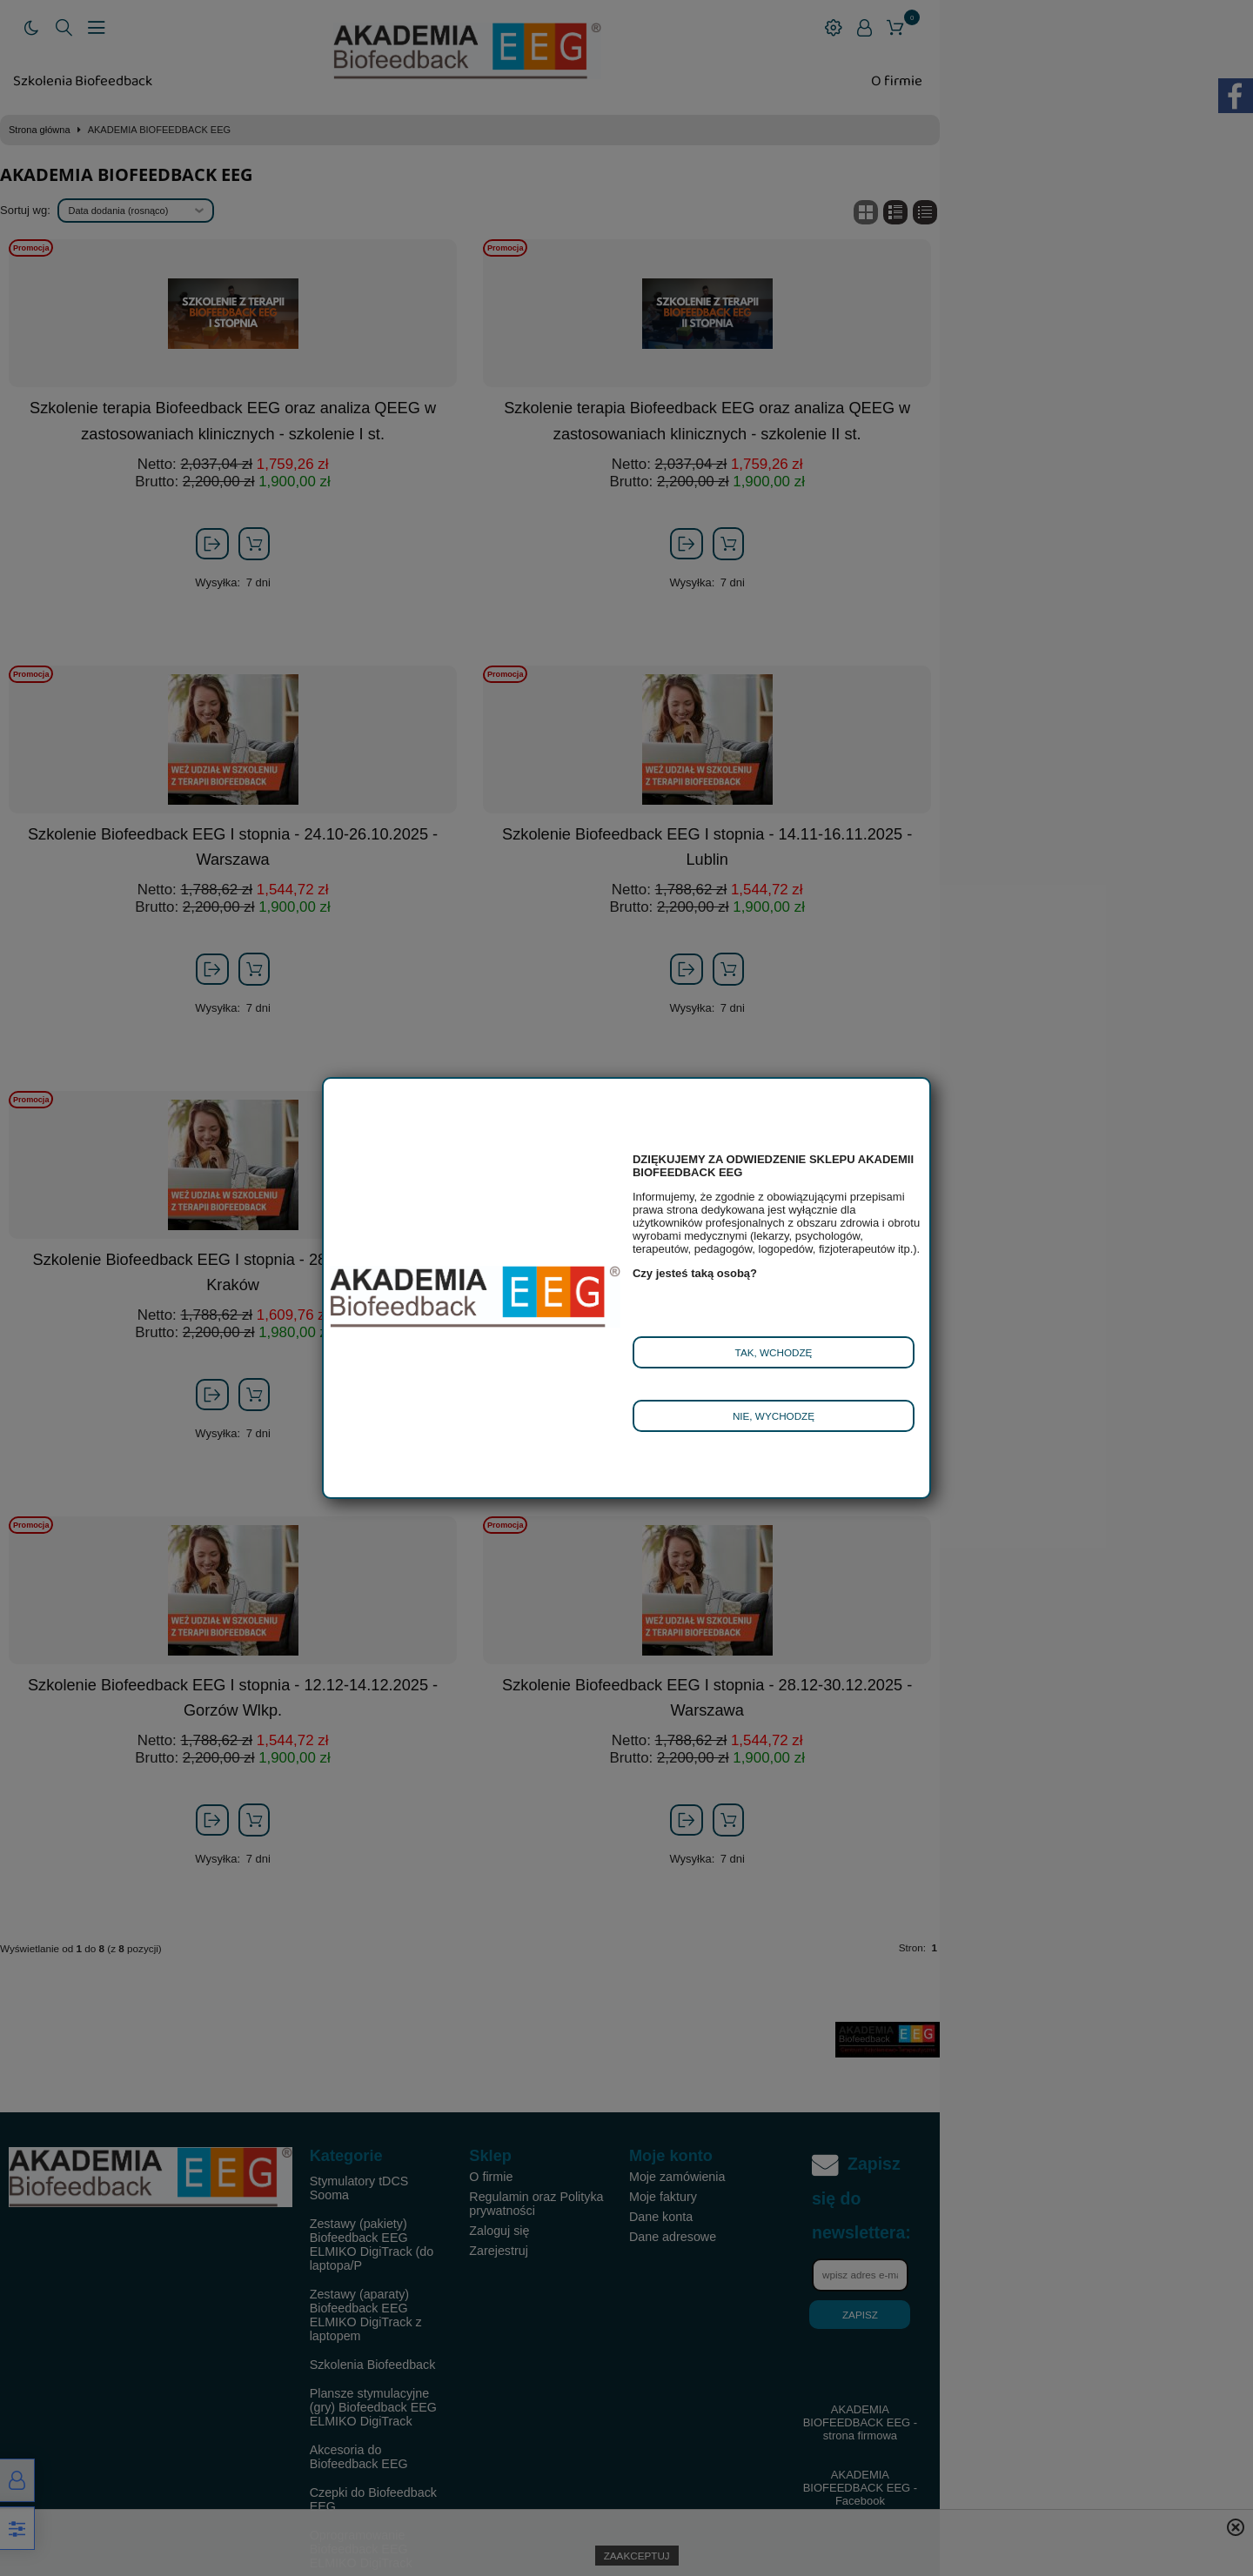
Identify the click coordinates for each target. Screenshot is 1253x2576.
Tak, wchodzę (774, 1352)
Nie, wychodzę (773, 1416)
